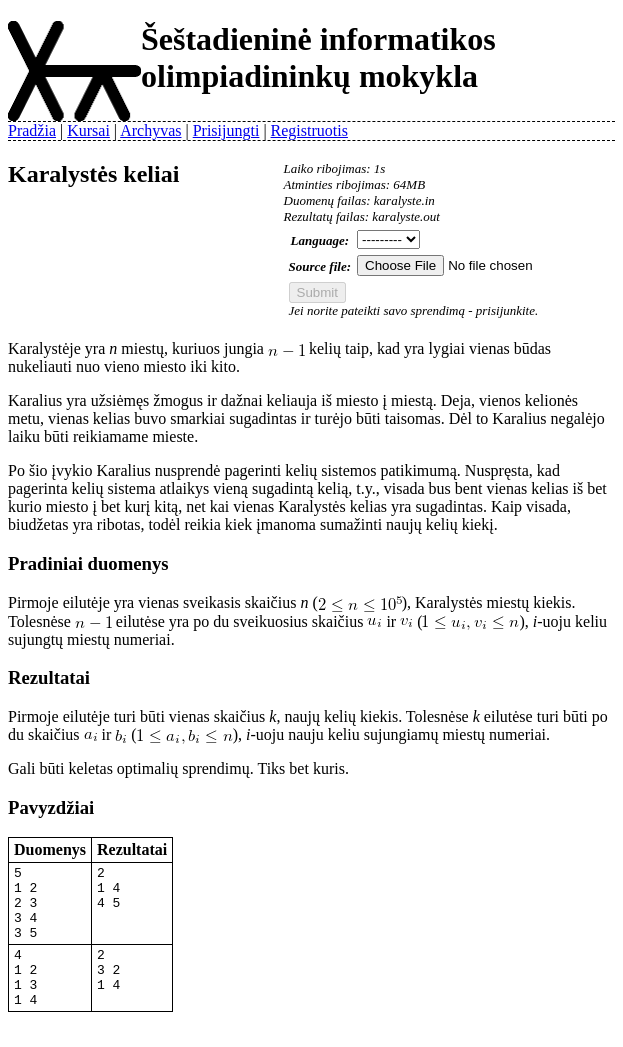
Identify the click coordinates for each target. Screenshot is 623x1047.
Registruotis (309, 130)
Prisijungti (226, 130)
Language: (320, 240)
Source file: (320, 266)
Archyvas (150, 130)
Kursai (88, 130)
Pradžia (32, 130)
